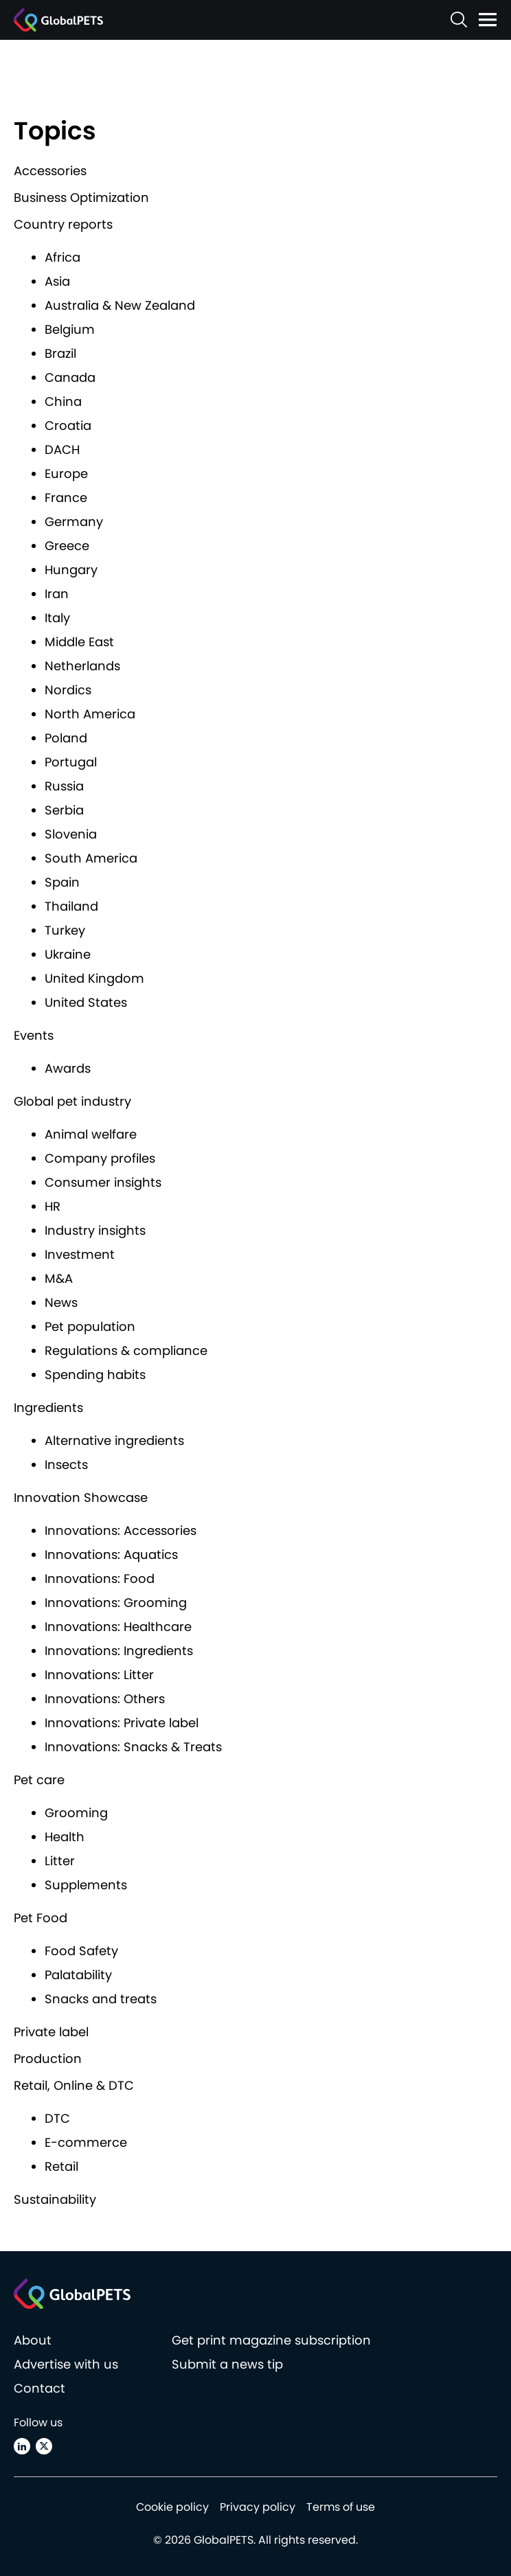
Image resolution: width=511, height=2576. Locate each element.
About (33, 2340)
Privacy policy (257, 2507)
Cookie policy (172, 2507)
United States (86, 1002)
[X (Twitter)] (44, 2446)
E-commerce (86, 2142)
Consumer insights (103, 1182)
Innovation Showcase (81, 1497)
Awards (68, 1068)
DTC (57, 2118)
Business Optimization (81, 197)
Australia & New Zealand (120, 305)
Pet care (39, 1779)
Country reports (63, 224)
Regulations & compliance (126, 1350)
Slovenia (71, 834)
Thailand (71, 906)
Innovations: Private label (121, 1722)
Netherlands (82, 665)
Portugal (71, 762)
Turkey (65, 930)
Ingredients (48, 1407)
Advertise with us (66, 2364)
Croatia (68, 425)
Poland (66, 737)
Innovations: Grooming (116, 1602)
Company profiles (100, 1158)
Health (64, 1836)
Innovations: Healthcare (118, 1626)
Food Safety (81, 1950)
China (63, 401)
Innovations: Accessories (120, 1530)
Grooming (76, 1812)
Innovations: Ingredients (119, 1650)
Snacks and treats (101, 1998)
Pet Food (40, 1917)
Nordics (68, 689)
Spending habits (95, 1374)
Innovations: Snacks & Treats (133, 1746)
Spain (62, 882)
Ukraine (68, 954)
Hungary (71, 569)
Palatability (78, 1974)
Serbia (64, 810)
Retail (61, 2166)
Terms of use (340, 2507)
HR (52, 1206)
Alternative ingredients (114, 1440)
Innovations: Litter (99, 1674)
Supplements (86, 1884)
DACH (62, 449)
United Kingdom (94, 978)
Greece (67, 545)
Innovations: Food (100, 1578)
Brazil (60, 353)
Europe (66, 473)
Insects (66, 1464)
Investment (80, 1254)
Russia (64, 786)
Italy (57, 617)
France (66, 497)
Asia (57, 281)
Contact (39, 2388)
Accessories (50, 170)
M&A (59, 1278)
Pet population (90, 1326)
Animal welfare (91, 1134)
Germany (74, 521)
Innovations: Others (105, 1698)
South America (91, 858)
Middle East (79, 641)
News (61, 1302)
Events (34, 1035)
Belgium (70, 329)
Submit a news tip (227, 2364)
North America (90, 713)
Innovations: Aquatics (111, 1554)
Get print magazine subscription (271, 2340)
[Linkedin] (22, 2446)
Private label (51, 2031)
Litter (60, 1860)
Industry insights (95, 1230)
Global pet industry (72, 1101)
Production (48, 2058)
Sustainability (55, 2199)
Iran (57, 593)
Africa (62, 257)
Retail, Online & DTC (74, 2085)
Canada (70, 377)
